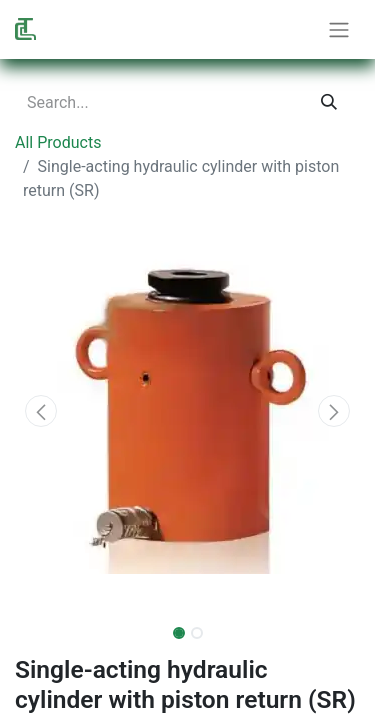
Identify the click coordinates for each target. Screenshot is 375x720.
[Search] (329, 103)
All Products (58, 142)
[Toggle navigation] (339, 29)
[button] (41, 411)
